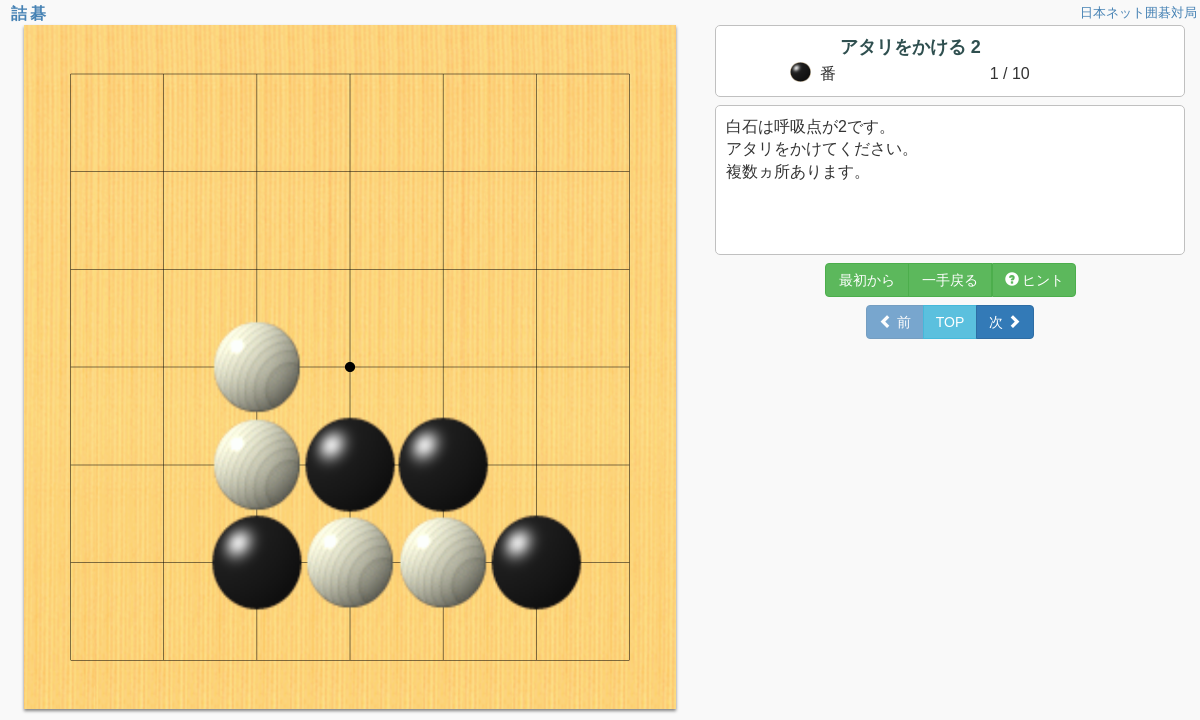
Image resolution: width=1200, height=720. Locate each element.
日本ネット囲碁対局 (1138, 12)
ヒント (1035, 280)
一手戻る (950, 280)
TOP (950, 322)
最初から (867, 280)
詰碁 (30, 13)
